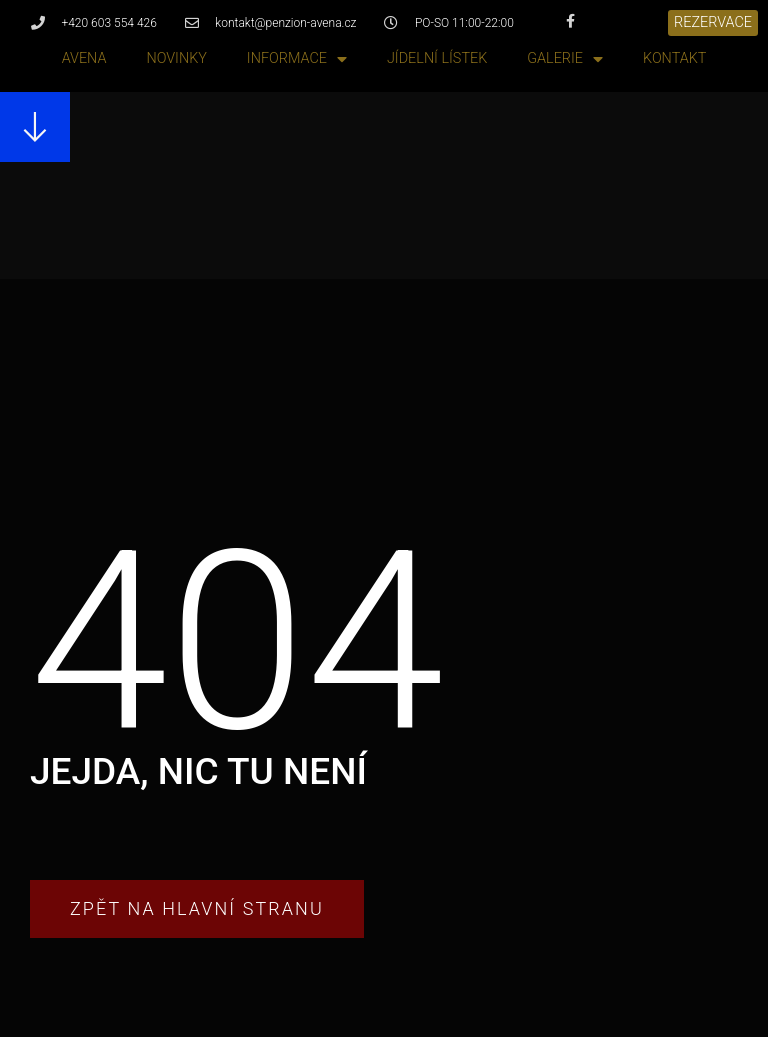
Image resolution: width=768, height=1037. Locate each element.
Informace (297, 59)
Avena (84, 58)
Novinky (176, 58)
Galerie (565, 59)
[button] (713, 23)
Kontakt (674, 58)
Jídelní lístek (437, 58)
